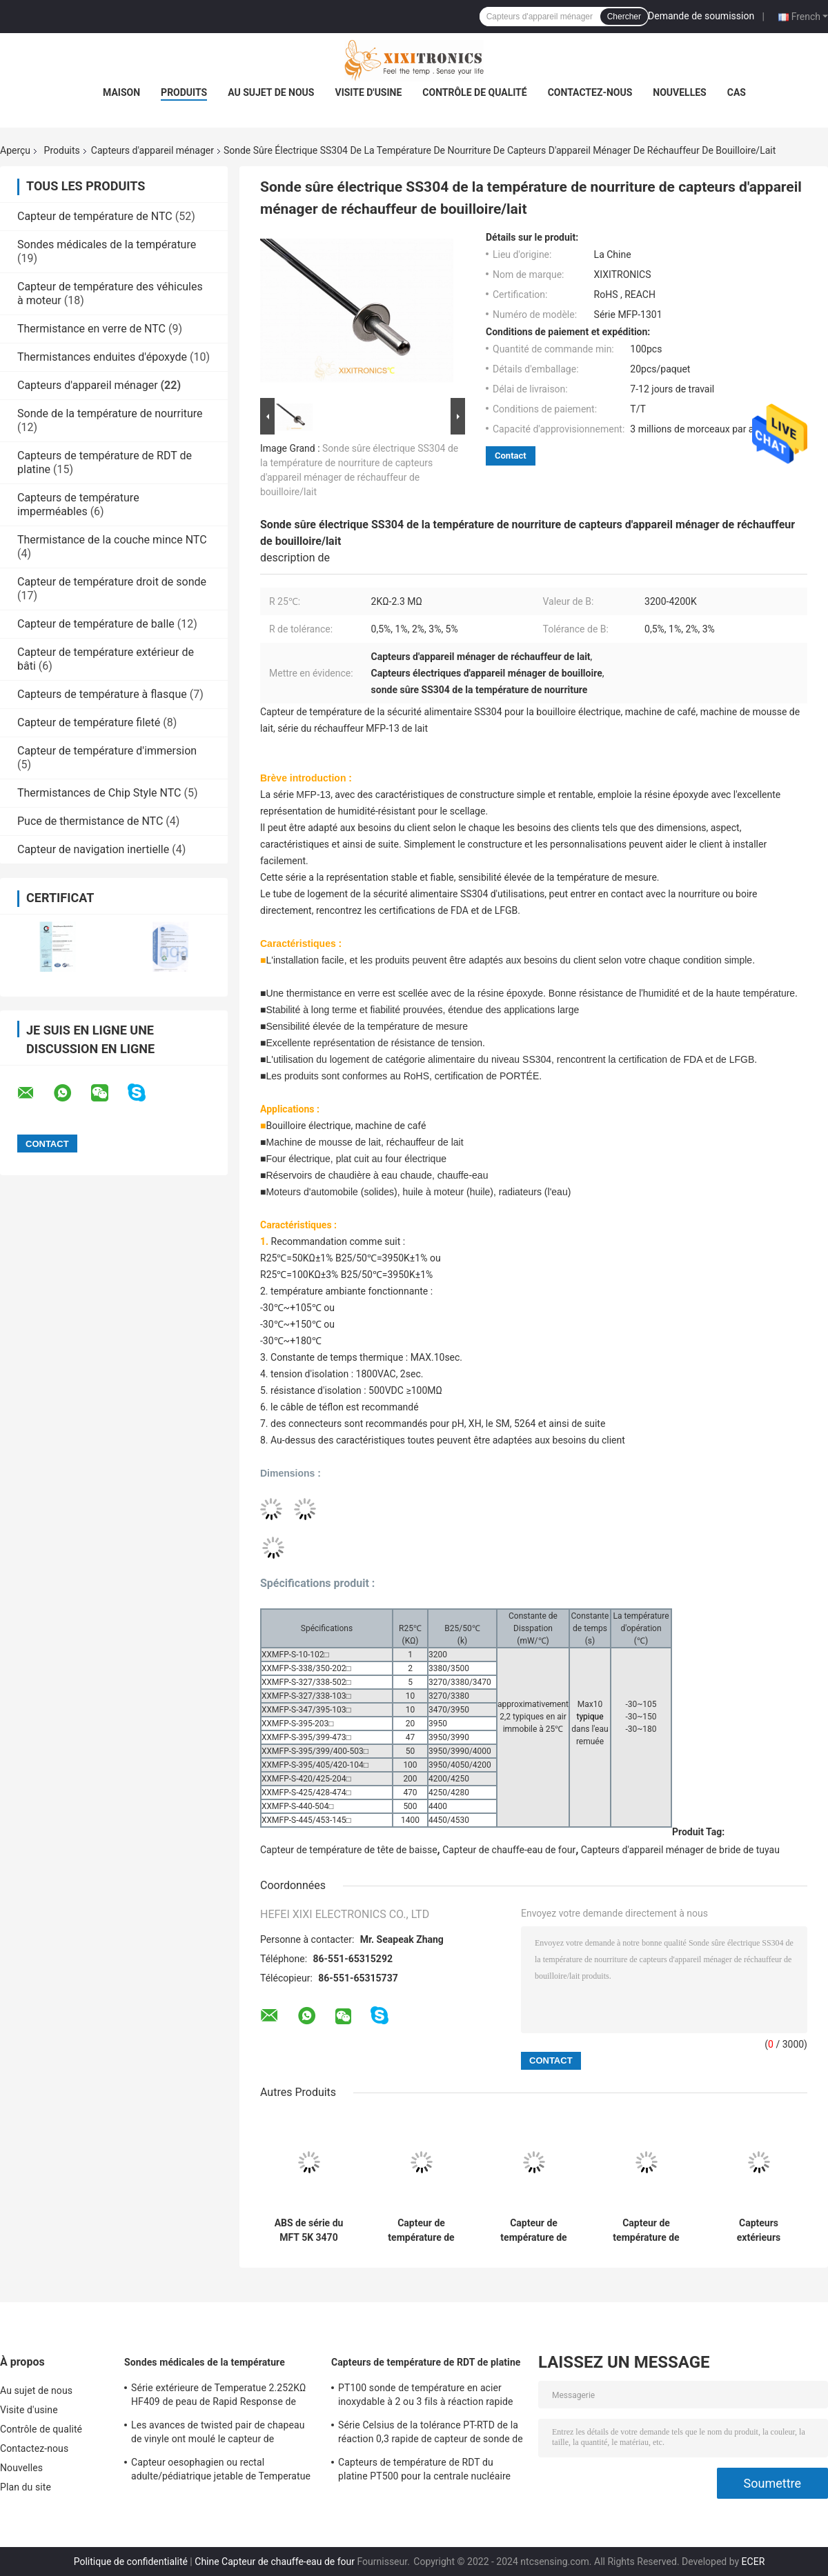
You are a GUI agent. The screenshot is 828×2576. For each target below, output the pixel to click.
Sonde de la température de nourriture (110, 413)
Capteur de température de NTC (94, 216)
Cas (736, 92)
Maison (121, 92)
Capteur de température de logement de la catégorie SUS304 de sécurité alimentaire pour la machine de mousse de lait (421, 2230)
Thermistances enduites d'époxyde (102, 356)
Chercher (624, 16)
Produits (184, 92)
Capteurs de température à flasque (102, 694)
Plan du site (25, 2487)
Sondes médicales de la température (106, 244)
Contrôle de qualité (474, 92)
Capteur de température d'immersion (107, 750)
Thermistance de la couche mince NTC (112, 539)
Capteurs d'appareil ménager (152, 150)
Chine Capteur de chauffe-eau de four (275, 2561)
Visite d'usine (368, 92)
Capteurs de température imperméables (78, 504)
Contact (510, 455)
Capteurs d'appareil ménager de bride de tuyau (680, 1849)
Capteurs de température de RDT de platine (426, 2362)
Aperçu (15, 150)
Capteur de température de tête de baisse (348, 1849)
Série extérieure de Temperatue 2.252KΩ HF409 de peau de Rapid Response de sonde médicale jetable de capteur (218, 2396)
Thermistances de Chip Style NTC (99, 792)
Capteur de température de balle (96, 623)
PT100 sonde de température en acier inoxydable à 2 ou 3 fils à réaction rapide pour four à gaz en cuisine (425, 2396)
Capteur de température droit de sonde (111, 581)
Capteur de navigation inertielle (93, 849)
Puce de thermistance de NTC (90, 821)
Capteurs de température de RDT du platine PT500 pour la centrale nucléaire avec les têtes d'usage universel (424, 2471)
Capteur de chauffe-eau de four (508, 1849)
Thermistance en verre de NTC (91, 328)
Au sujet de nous (271, 92)
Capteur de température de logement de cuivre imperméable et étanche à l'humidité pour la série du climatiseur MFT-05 (533, 2230)
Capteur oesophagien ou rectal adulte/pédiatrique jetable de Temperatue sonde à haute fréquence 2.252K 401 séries (220, 2471)
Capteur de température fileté (88, 722)
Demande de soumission (701, 15)
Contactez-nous (590, 92)
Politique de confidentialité (131, 2561)
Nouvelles (679, 92)
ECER (753, 2561)
